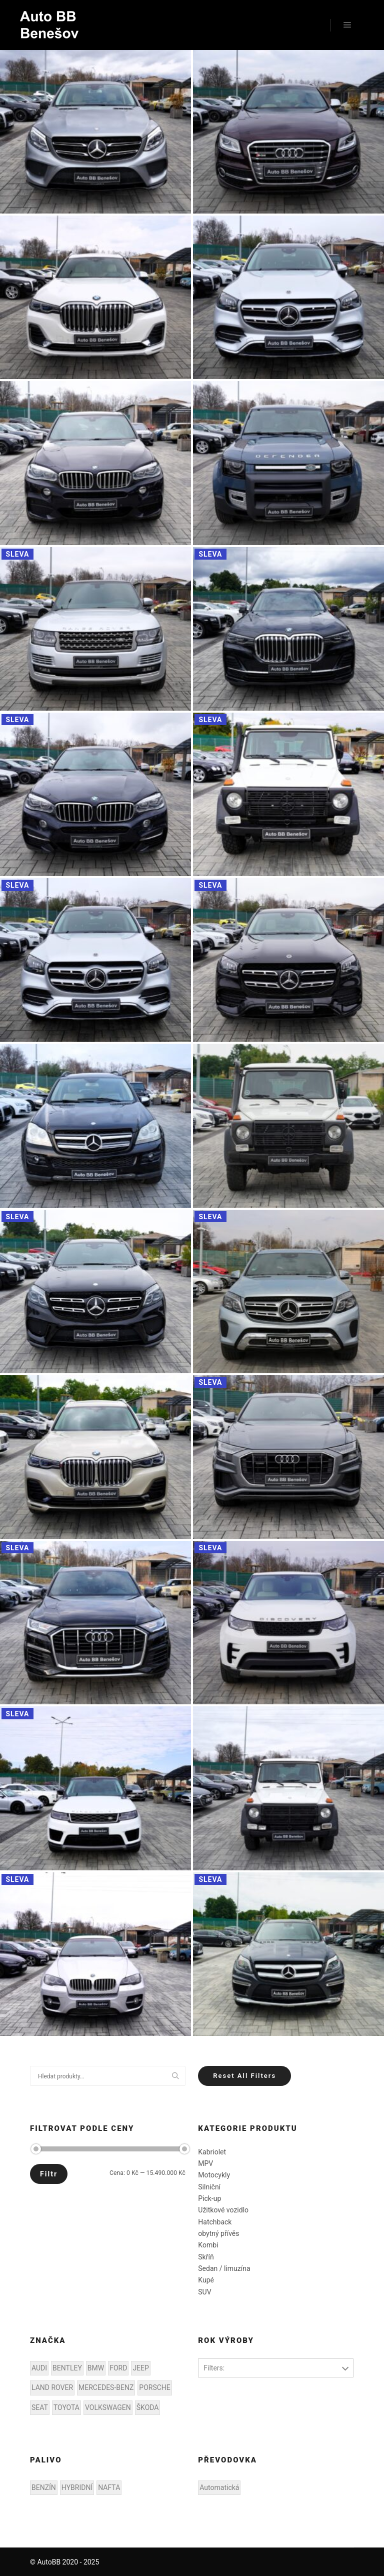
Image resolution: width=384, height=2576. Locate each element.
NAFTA (109, 2487)
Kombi (208, 2245)
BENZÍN (44, 2487)
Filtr (49, 2174)
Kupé (206, 2280)
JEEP (140, 2368)
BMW (96, 2368)
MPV (205, 2163)
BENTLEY (67, 2368)
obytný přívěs (218, 2233)
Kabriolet (212, 2152)
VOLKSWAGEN (108, 2407)
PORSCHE (154, 2387)
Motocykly (214, 2175)
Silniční (209, 2187)
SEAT (40, 2407)
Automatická (219, 2487)
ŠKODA (147, 2407)
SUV (204, 2292)
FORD (118, 2368)
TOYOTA (67, 2407)
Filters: (214, 2368)
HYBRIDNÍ (77, 2487)
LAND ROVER (52, 2387)
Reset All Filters (244, 2075)
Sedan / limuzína (224, 2268)
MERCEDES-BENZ (106, 2387)
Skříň (206, 2257)
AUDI (39, 2368)
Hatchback (215, 2222)
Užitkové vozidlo (223, 2210)
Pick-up (209, 2198)
